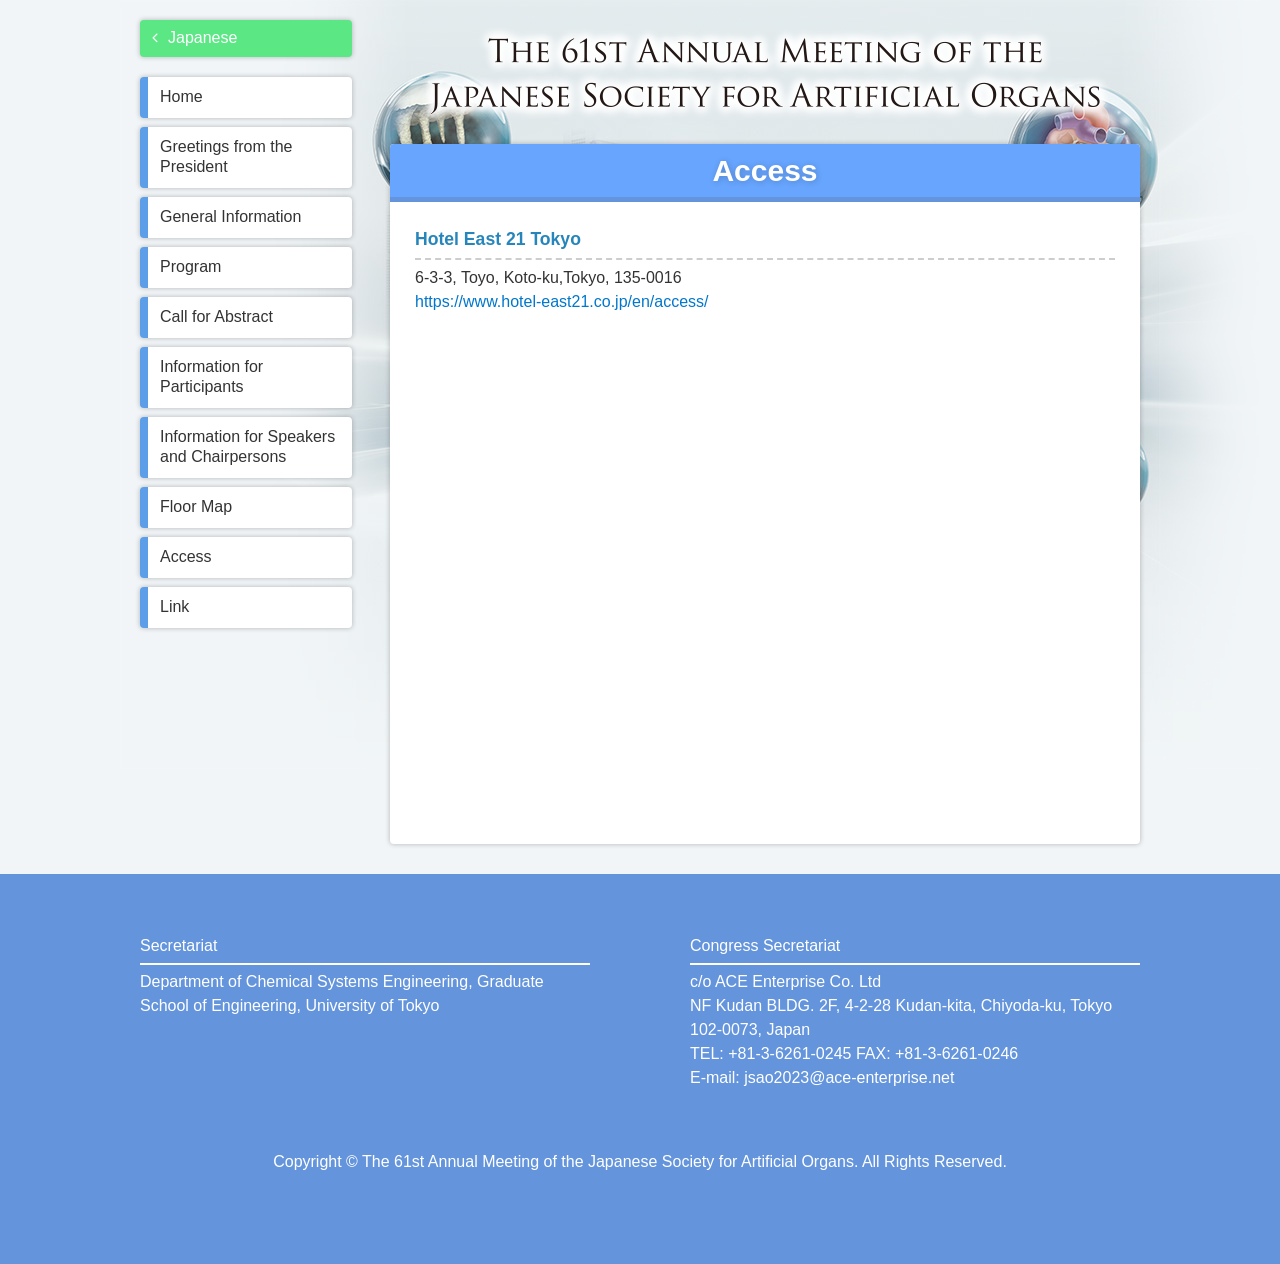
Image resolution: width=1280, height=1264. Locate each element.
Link (174, 606)
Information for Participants (211, 376)
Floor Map (196, 506)
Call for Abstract (216, 316)
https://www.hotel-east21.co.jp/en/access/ (561, 301)
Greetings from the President (226, 156)
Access (186, 556)
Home (181, 96)
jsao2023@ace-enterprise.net (849, 1077)
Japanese (194, 37)
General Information (230, 216)
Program (190, 266)
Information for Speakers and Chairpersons (247, 446)
